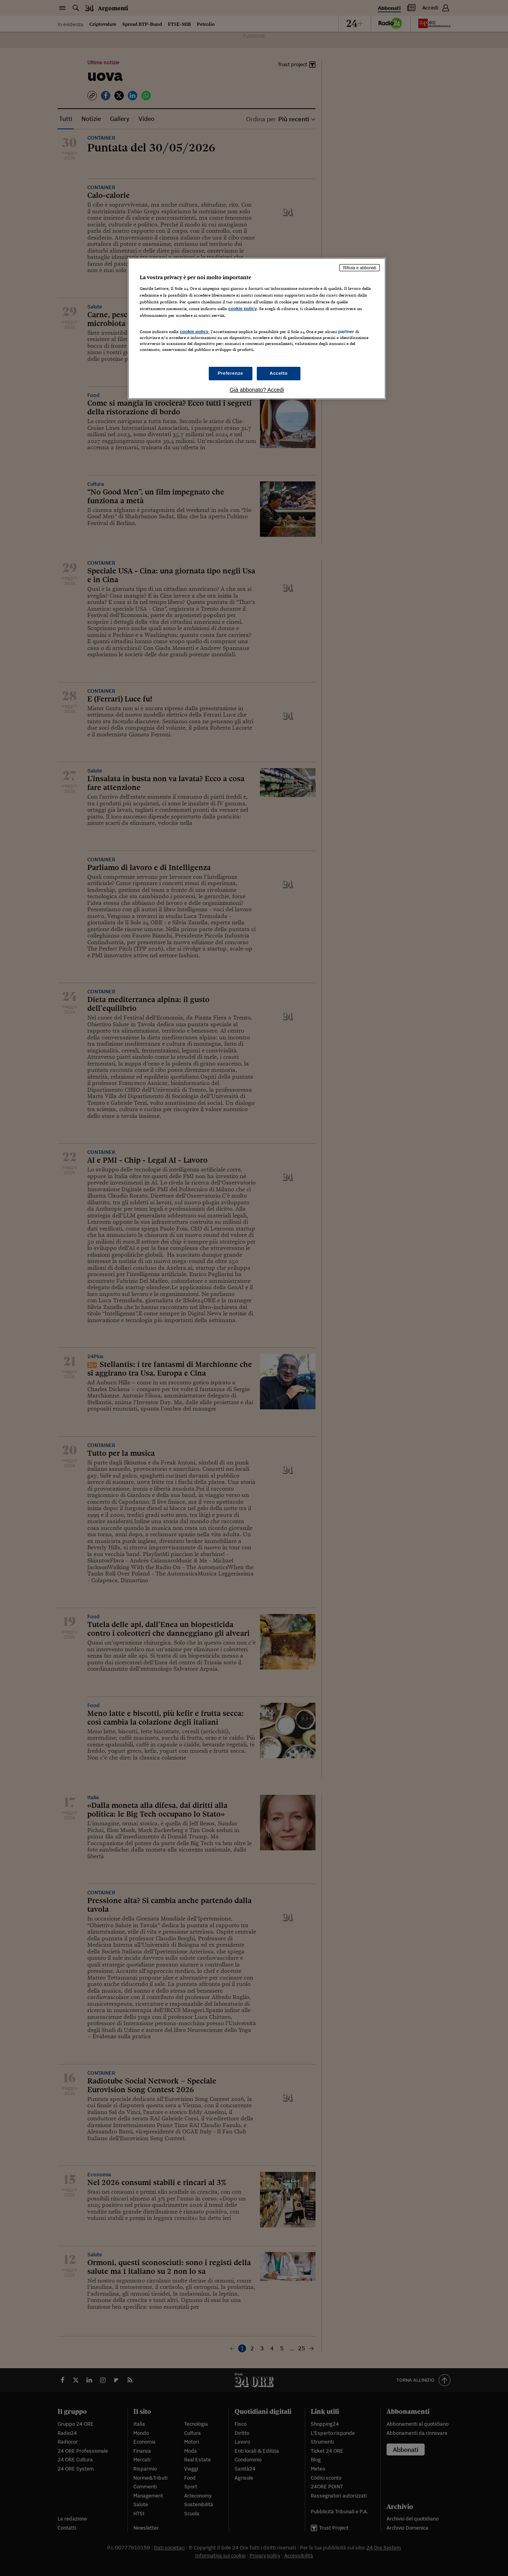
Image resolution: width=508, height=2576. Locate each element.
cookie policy (242, 308)
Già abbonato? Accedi (257, 390)
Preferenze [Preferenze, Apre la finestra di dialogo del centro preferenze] (230, 373)
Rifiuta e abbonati (359, 267)
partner (346, 331)
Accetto (278, 373)
